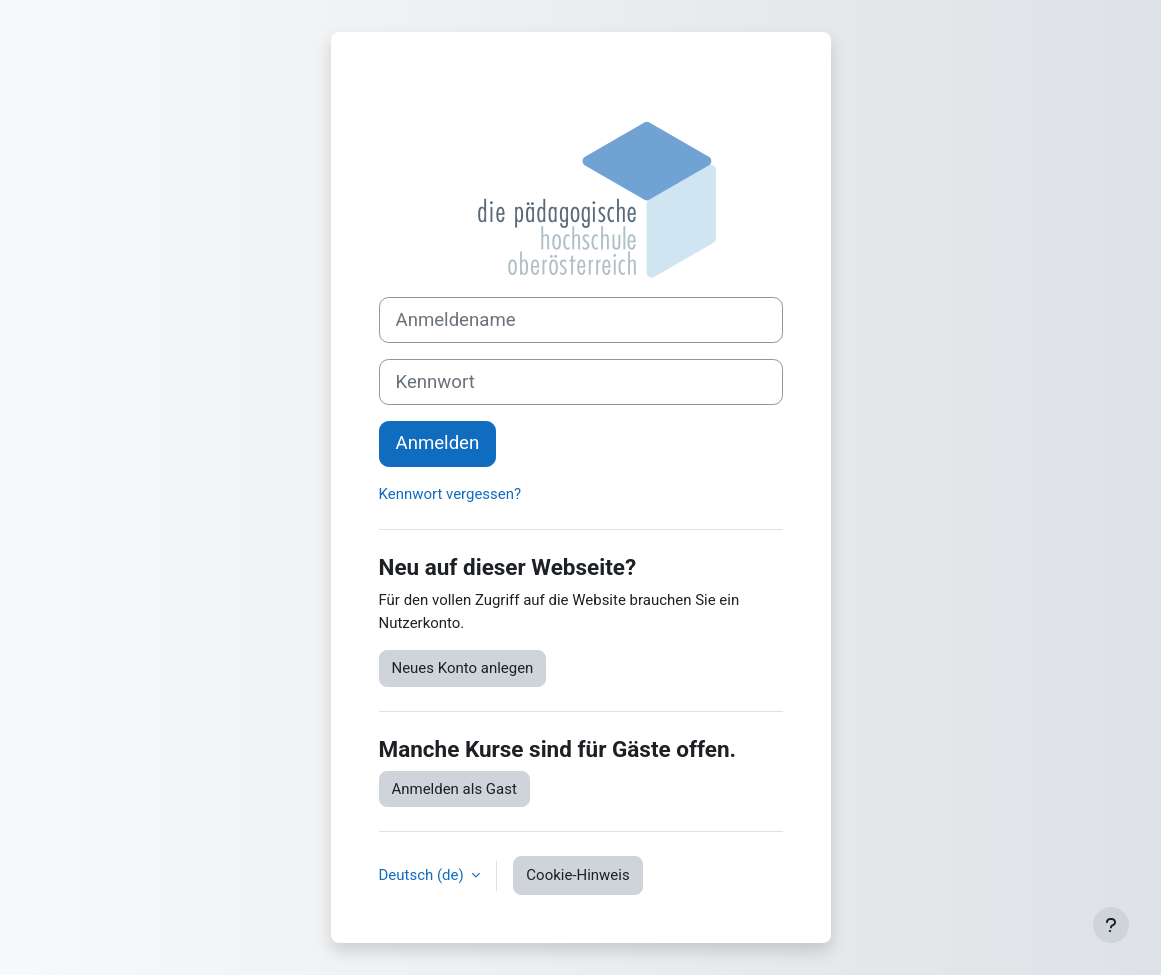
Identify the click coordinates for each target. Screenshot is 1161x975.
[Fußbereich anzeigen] (1111, 925)
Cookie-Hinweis (577, 875)
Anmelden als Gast (454, 789)
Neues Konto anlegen (463, 668)
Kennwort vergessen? (450, 494)
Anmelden (438, 443)
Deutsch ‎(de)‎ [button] (423, 875)
